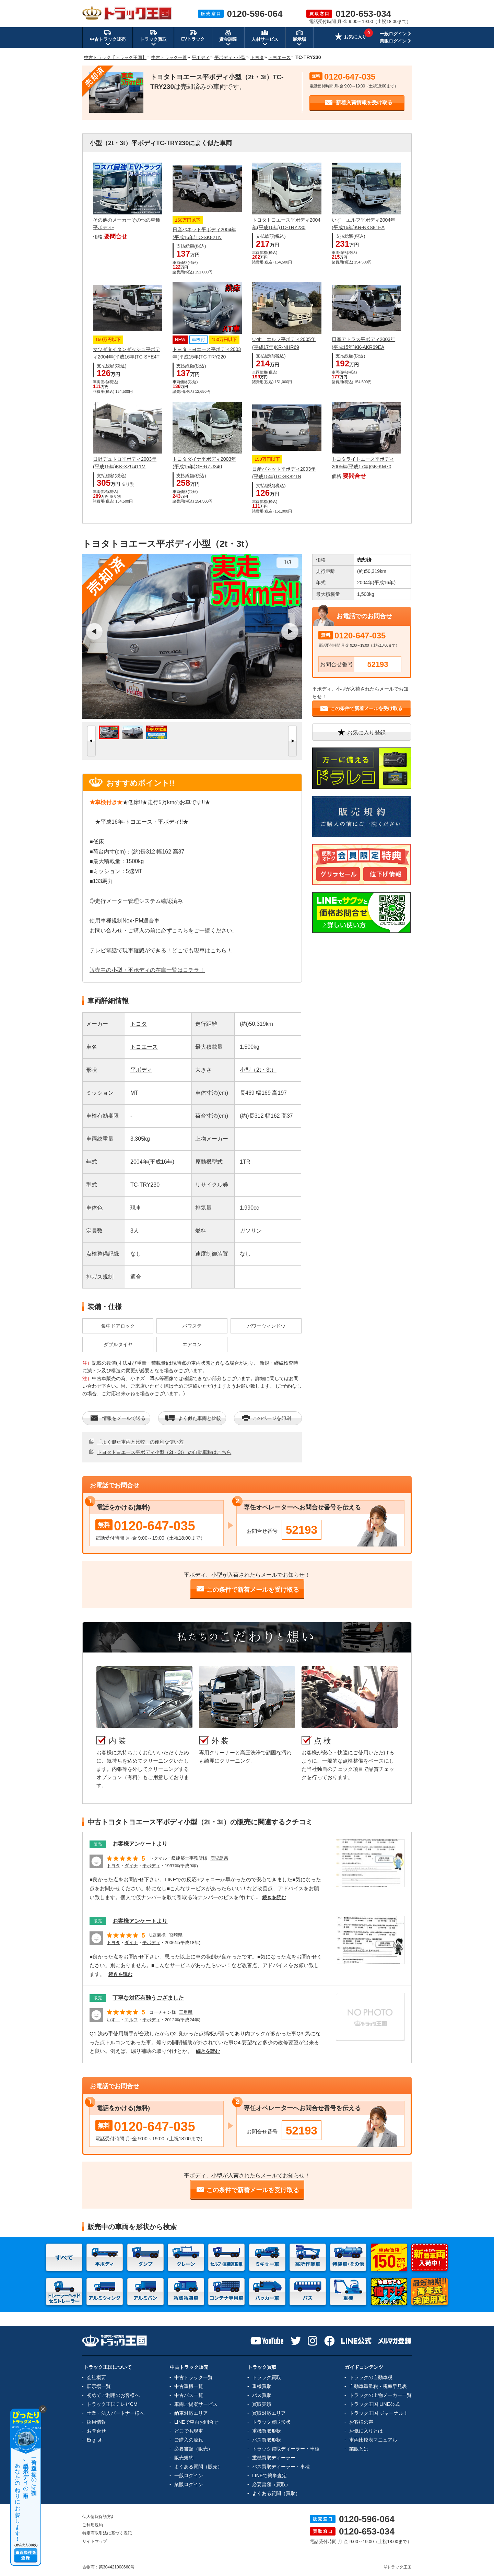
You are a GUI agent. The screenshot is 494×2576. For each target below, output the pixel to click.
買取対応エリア (269, 2413)
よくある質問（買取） (276, 2493)
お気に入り (350, 37)
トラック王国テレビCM (112, 2404)
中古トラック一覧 (193, 2377)
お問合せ (96, 2431)
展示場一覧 (99, 2386)
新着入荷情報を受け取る (358, 103)
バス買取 (261, 2395)
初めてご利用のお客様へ (113, 2395)
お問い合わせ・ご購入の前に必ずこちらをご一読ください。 (164, 930)
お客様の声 (361, 2422)
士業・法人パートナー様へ (115, 2413)
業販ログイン (393, 41)
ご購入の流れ (188, 2440)
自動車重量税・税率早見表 (378, 2386)
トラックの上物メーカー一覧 (380, 2395)
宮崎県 (176, 1935)
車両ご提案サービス (195, 2404)
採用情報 (96, 2422)
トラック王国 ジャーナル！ (378, 2413)
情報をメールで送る (117, 1418)
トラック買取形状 (271, 2422)
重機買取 (261, 2386)
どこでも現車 (188, 2431)
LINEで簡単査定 (269, 2475)
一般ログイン (393, 33)
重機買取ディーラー (273, 2457)
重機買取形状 (266, 2431)
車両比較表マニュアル (373, 2440)
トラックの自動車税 (370, 2377)
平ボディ (141, 1070)
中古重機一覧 (188, 2386)
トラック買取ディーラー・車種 (285, 2448)
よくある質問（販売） (198, 2466)
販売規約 (183, 2457)
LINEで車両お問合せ (196, 2422)
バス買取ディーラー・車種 (281, 2466)
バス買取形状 (266, 2440)
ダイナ (131, 1865)
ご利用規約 (92, 2524)
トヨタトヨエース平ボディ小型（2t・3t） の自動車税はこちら (164, 1452)
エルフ (131, 2019)
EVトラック (193, 35)
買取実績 (261, 2404)
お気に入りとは (366, 2431)
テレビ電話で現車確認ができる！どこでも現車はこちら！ (161, 950)
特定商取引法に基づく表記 (107, 2533)
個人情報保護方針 (98, 2516)
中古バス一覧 (188, 2395)
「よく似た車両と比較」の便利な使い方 (140, 1442)
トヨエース (144, 1047)
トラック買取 (266, 2377)
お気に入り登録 (361, 732)
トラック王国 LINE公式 (374, 2404)
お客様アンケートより (140, 1844)
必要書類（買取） (271, 2484)
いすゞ (113, 2019)
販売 (98, 1844)
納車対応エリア (191, 2413)
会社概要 (96, 2377)
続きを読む (274, 1897)
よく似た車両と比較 (193, 1418)
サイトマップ (94, 2541)
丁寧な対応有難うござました (148, 1998)
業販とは (358, 2448)
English (95, 2440)
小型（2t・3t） (258, 1070)
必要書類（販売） (193, 2448)
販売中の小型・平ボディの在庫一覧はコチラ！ (147, 970)
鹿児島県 (219, 1858)
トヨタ (138, 1024)
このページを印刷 (266, 1418)
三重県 (185, 2012)
